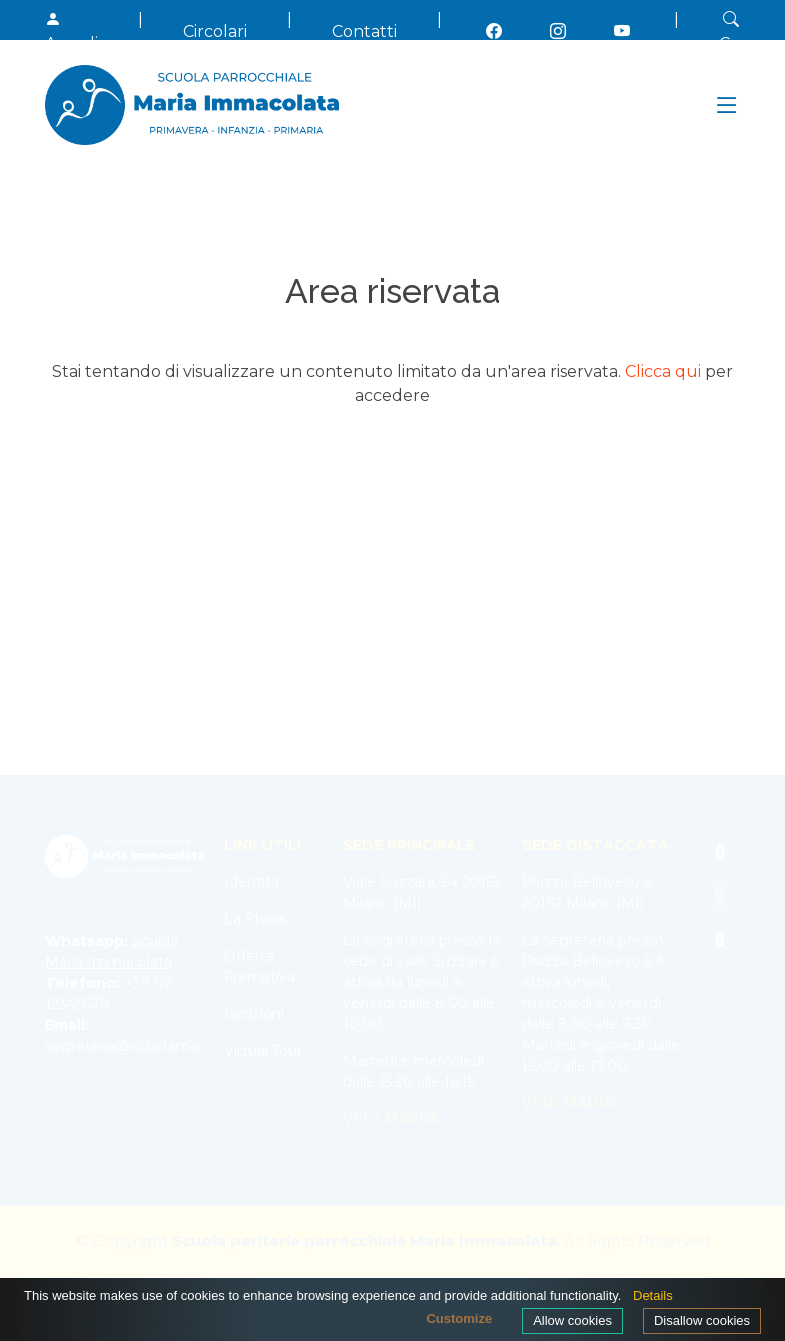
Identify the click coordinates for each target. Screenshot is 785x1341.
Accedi (71, 31)
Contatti (364, 31)
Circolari (215, 31)
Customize (459, 1318)
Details (653, 1295)
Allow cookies (572, 1320)
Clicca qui (663, 371)
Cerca (742, 31)
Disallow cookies (702, 1320)
